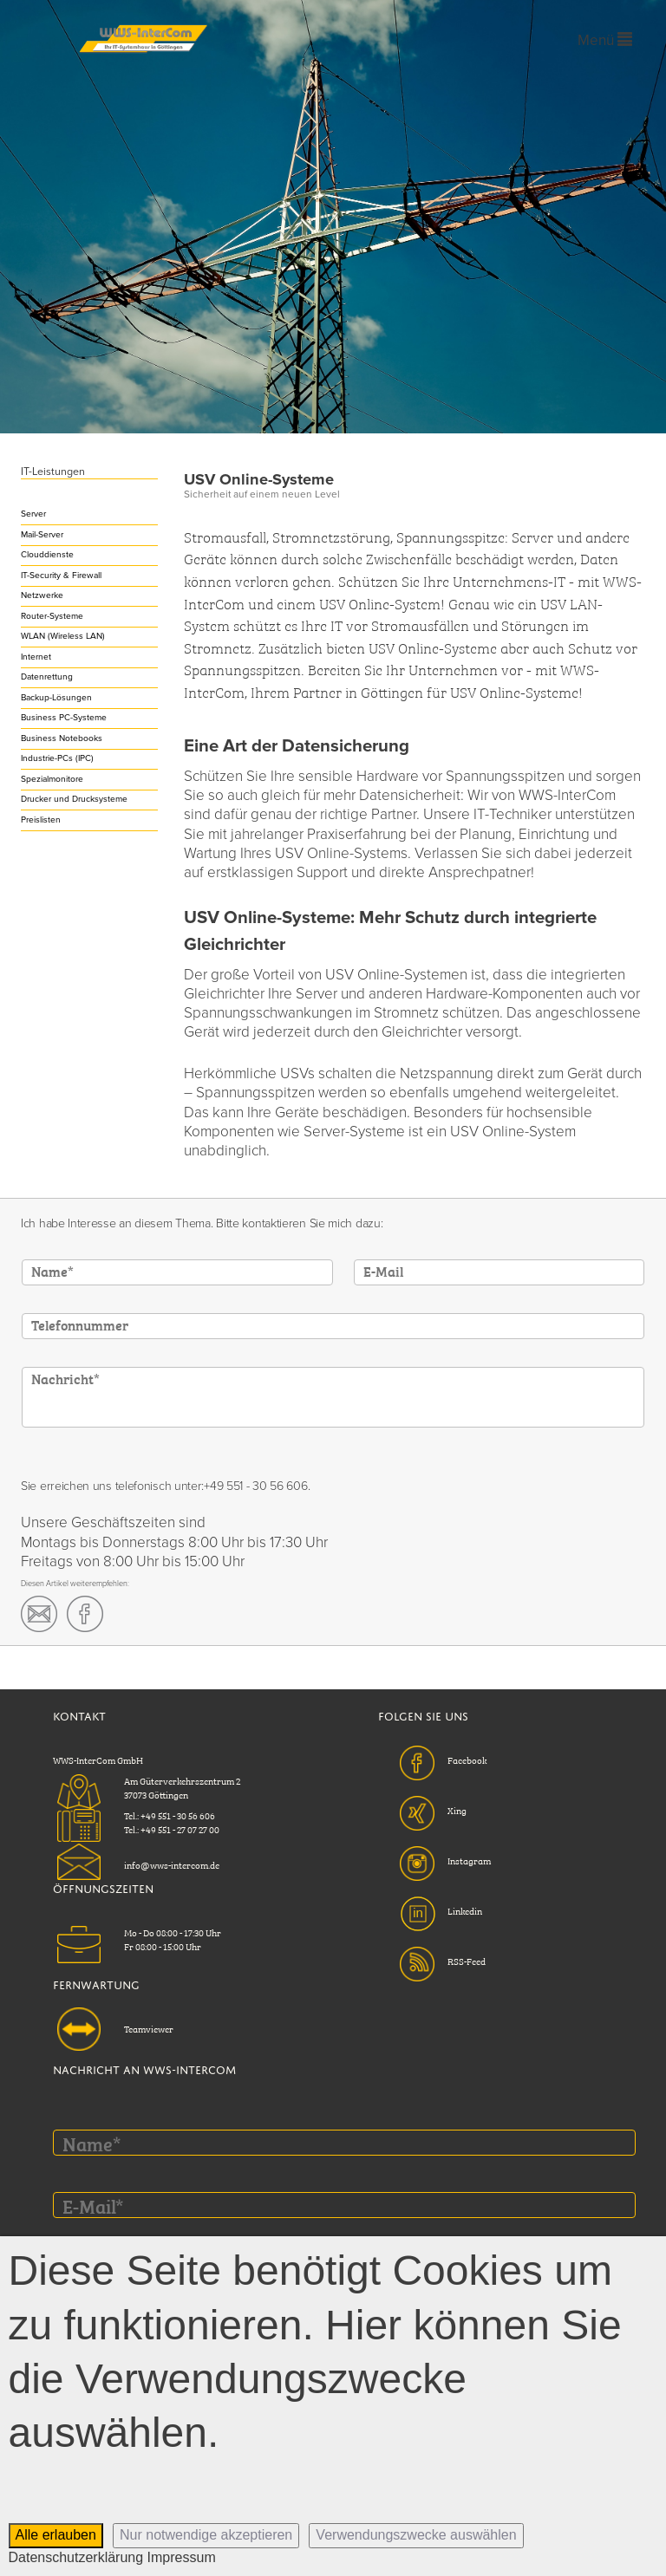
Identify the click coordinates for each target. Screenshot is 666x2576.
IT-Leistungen (53, 471)
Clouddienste (47, 555)
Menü (605, 40)
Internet (36, 657)
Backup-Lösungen (56, 698)
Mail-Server (42, 535)
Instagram (469, 1860)
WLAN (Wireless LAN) (63, 636)
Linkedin (464, 1910)
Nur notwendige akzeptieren (206, 2534)
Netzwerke (42, 595)
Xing (457, 1810)
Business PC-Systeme (64, 717)
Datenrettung (47, 677)
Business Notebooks (61, 738)
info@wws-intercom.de (171, 1864)
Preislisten (41, 820)
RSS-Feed (466, 1960)
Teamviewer (148, 2028)
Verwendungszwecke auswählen (416, 2534)
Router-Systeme (52, 616)
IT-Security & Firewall (61, 575)
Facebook (466, 1759)
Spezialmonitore (52, 779)
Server (33, 514)
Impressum (181, 2557)
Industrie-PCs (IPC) (57, 758)
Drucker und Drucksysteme (74, 799)
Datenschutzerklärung (76, 2557)
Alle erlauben (56, 2534)
